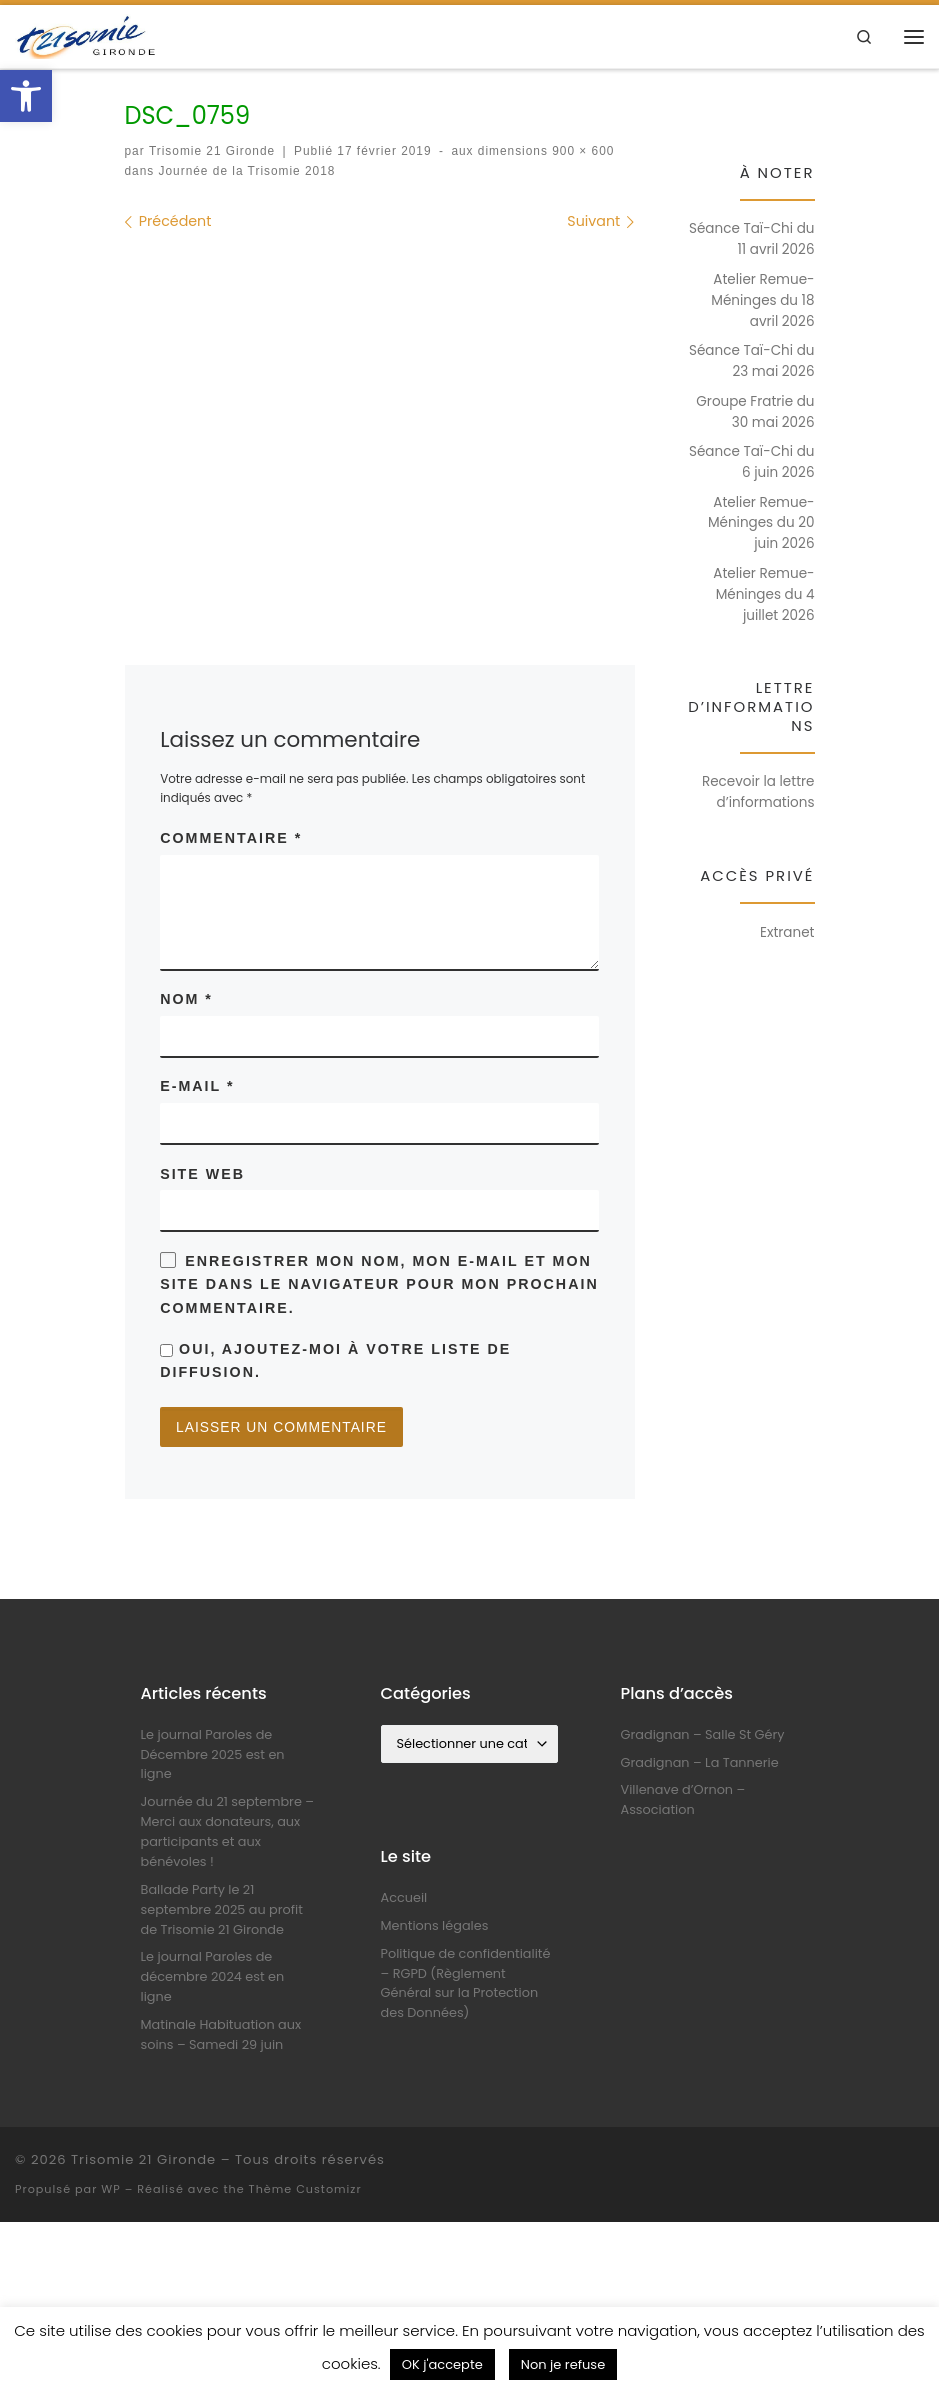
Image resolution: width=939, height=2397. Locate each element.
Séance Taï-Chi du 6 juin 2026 (751, 462)
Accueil (404, 1898)
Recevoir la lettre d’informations (758, 792)
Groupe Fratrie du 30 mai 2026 (755, 412)
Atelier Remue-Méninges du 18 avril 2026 (762, 300)
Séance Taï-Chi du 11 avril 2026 (751, 239)
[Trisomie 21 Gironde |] (88, 34)
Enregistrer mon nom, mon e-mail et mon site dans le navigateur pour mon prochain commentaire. (379, 1284)
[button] (26, 96)
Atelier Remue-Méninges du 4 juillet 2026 (763, 594)
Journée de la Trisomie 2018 (244, 171)
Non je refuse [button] (563, 2364)
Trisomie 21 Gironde (212, 151)
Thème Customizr (305, 2190)
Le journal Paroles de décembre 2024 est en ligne (213, 1978)
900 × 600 (581, 151)
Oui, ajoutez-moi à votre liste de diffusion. (335, 1361)
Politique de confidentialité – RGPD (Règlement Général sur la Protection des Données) (466, 1984)
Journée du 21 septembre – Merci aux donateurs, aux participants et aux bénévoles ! (227, 1833)
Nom (186, 999)
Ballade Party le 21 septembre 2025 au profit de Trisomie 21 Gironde (222, 1910)
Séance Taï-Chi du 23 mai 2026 (751, 361)
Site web (202, 1174)
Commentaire (231, 838)
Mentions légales (435, 1926)
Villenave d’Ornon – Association (683, 1801)
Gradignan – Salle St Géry (703, 1735)
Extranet (787, 932)
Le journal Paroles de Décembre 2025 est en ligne (213, 1755)
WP (110, 2190)
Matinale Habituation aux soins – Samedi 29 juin (221, 2036)
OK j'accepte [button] (442, 2364)
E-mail (197, 1087)
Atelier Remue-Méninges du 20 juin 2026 (761, 523)
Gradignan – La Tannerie (700, 1763)
